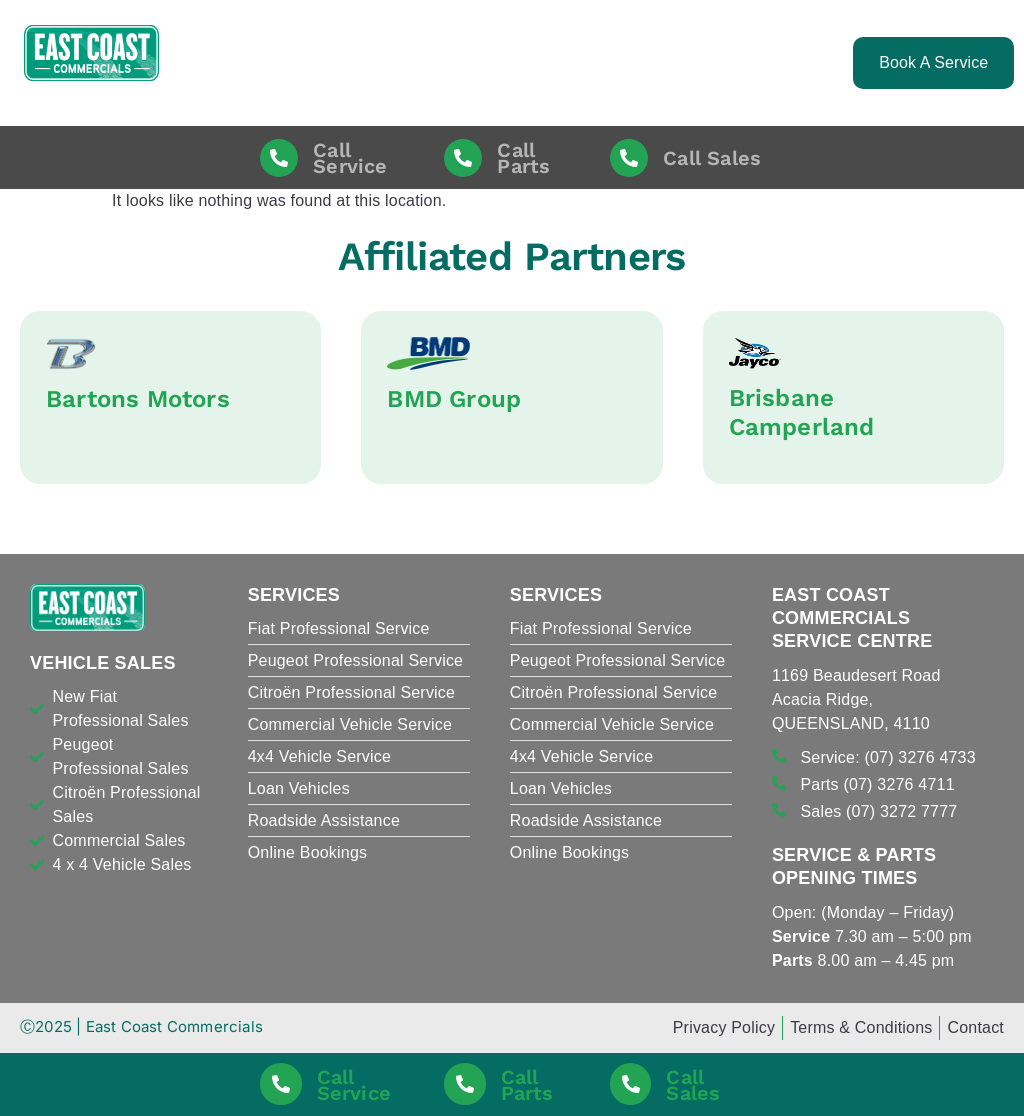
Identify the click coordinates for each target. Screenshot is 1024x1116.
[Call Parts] (463, 158)
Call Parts (523, 158)
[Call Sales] (629, 158)
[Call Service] (279, 158)
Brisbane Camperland (802, 412)
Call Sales (712, 158)
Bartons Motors (138, 399)
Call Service (350, 158)
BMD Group (454, 399)
